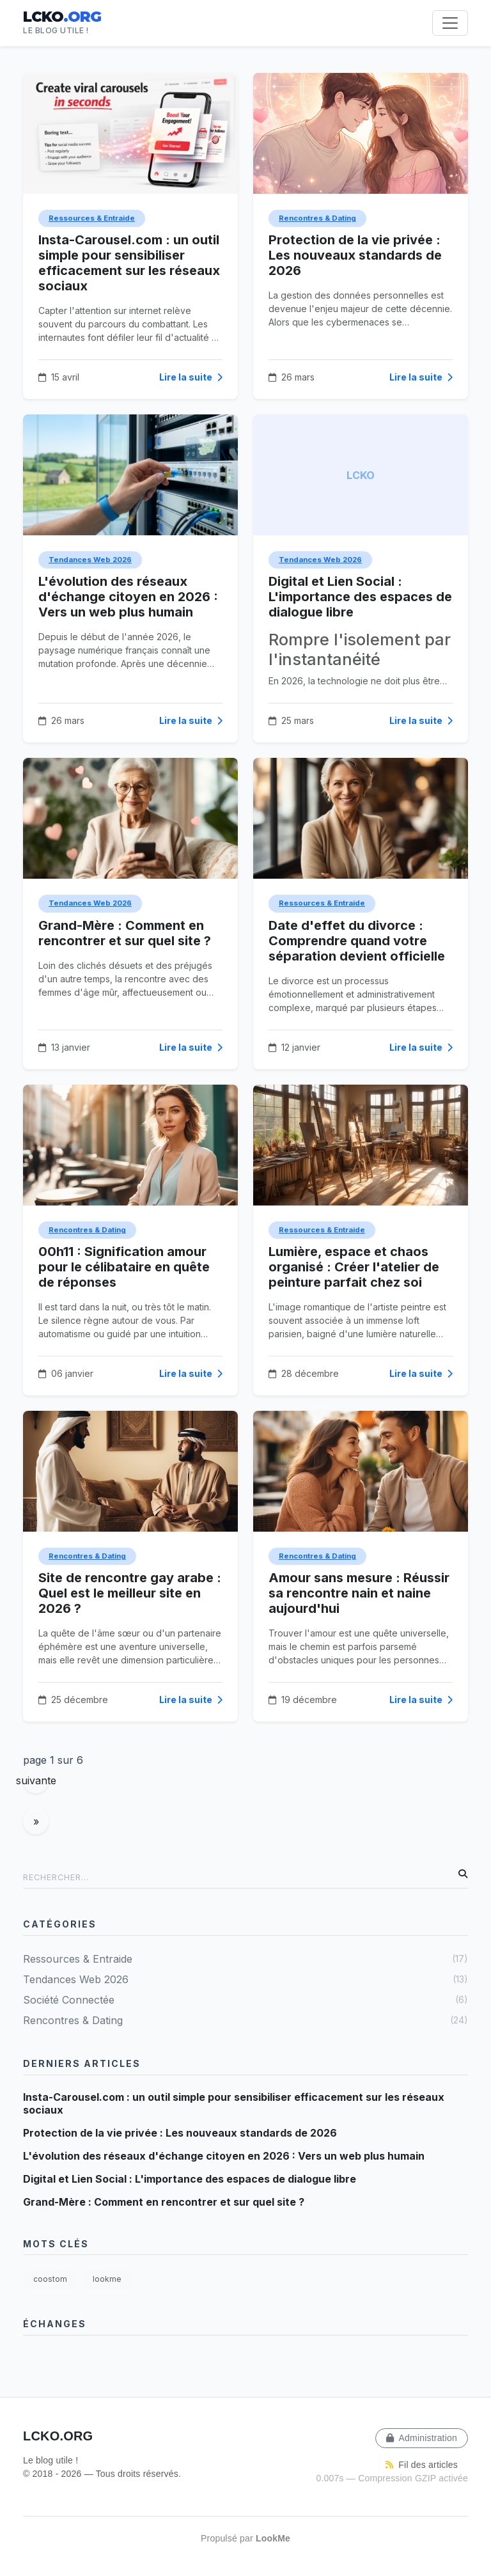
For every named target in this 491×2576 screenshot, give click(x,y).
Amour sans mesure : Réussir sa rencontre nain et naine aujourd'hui (359, 1593)
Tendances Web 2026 (90, 559)
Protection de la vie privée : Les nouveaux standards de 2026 (355, 255)
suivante (36, 1780)
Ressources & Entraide (92, 218)
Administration (421, 2438)
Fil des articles (422, 2465)
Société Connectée (245, 1999)
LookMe (273, 2538)
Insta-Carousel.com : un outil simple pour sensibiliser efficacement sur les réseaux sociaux (129, 263)
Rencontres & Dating (317, 218)
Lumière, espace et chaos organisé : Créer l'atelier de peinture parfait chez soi (354, 1267)
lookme (107, 2279)
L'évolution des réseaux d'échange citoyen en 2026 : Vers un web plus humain (128, 597)
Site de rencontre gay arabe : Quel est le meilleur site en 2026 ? (129, 1593)
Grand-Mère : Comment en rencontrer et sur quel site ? (124, 933)
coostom (50, 2279)
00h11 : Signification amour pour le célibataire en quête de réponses (124, 1267)
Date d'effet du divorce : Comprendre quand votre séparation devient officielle (357, 941)
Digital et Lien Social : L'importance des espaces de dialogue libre (360, 597)
